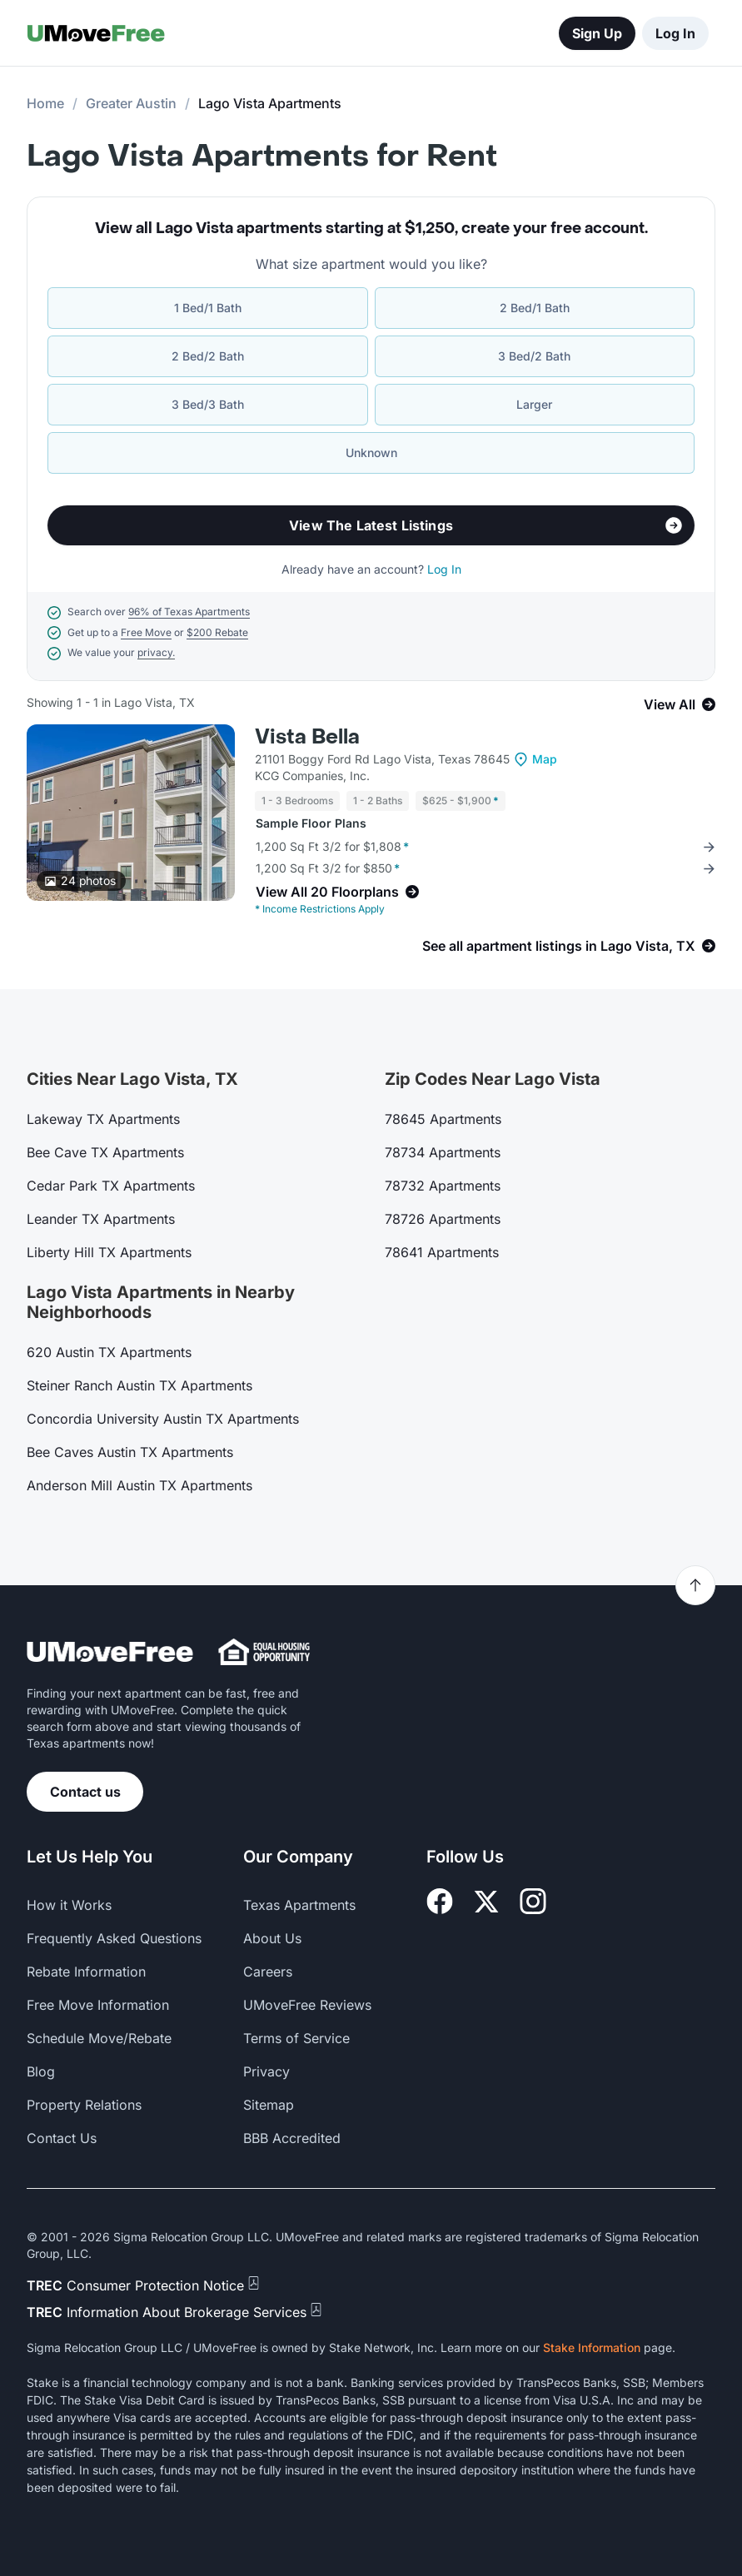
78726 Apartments (442, 1219)
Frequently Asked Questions (114, 1938)
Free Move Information (98, 2005)
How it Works (69, 1905)
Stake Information (591, 2347)
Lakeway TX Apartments (103, 1119)
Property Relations (84, 2104)
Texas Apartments (299, 1905)
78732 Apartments (442, 1185)
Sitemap (268, 2104)
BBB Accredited (292, 2138)
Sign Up (597, 33)
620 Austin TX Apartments (109, 1352)
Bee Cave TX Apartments (105, 1152)
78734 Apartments (442, 1152)
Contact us (85, 1791)
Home (45, 103)
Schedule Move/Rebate (99, 2038)
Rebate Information (86, 1971)
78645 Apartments (443, 1119)
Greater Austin (131, 103)
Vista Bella (307, 737)
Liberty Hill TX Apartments (109, 1252)
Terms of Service (296, 2038)
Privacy (266, 2071)
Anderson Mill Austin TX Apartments (139, 1485)
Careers (267, 1971)
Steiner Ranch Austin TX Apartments (139, 1385)
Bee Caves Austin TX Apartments (130, 1452)
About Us (272, 1938)
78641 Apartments (442, 1252)
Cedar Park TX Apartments (111, 1185)
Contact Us (62, 2138)
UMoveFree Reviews (307, 2005)
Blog (41, 2071)
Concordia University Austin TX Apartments (163, 1418)
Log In (675, 33)
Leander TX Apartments (101, 1219)
